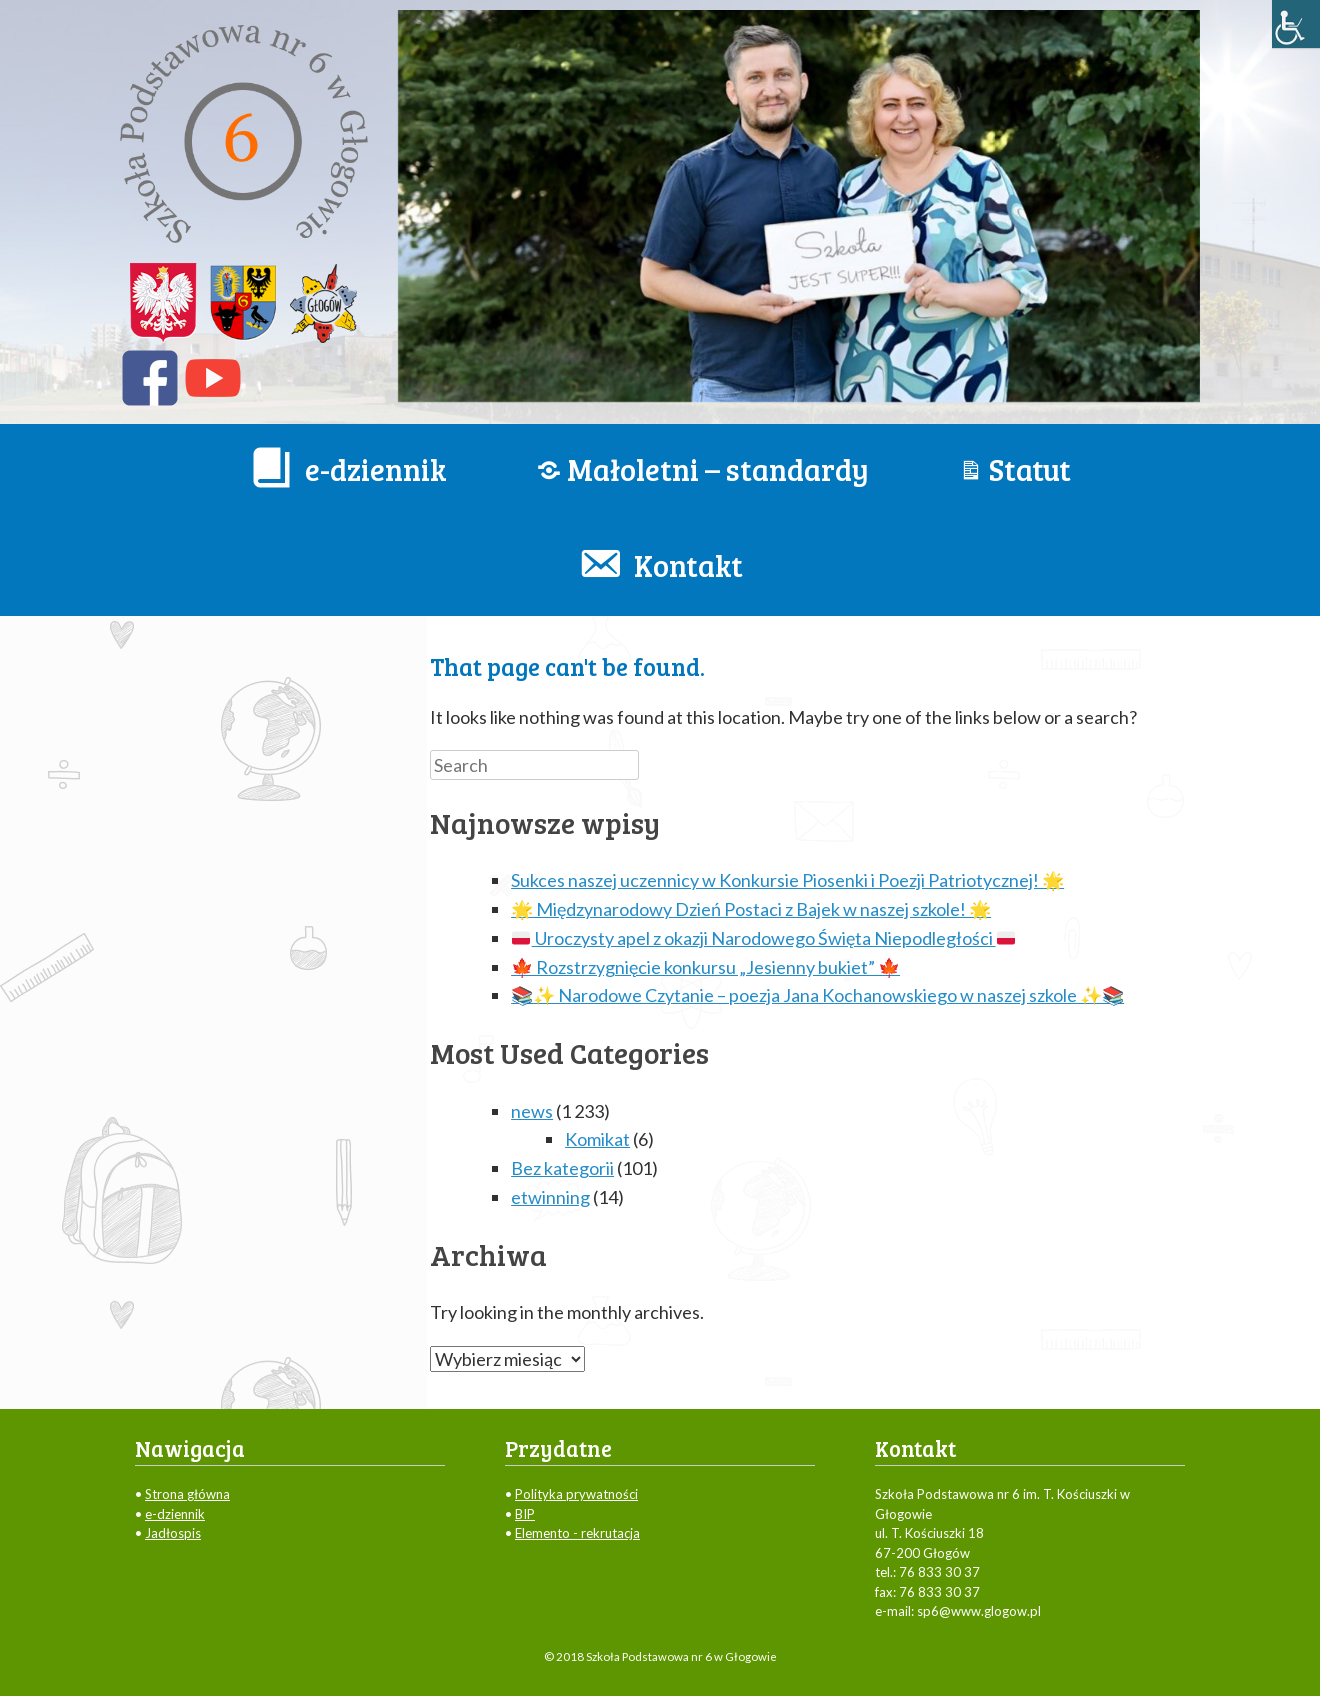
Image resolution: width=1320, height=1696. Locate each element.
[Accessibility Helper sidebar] (1296, 24)
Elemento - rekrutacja (577, 1533)
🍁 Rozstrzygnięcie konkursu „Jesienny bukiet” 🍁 (705, 967)
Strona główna (187, 1494)
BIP (525, 1514)
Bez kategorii (562, 1168)
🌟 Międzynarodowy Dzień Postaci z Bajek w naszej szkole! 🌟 (751, 909)
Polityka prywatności (576, 1494)
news (532, 1111)
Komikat (597, 1139)
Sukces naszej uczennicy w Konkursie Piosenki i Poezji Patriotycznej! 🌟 (787, 880)
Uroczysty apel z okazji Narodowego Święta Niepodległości (763, 938)
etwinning (550, 1197)
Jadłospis (173, 1533)
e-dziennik (175, 1514)
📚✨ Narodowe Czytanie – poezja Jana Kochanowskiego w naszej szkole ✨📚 (817, 995)
